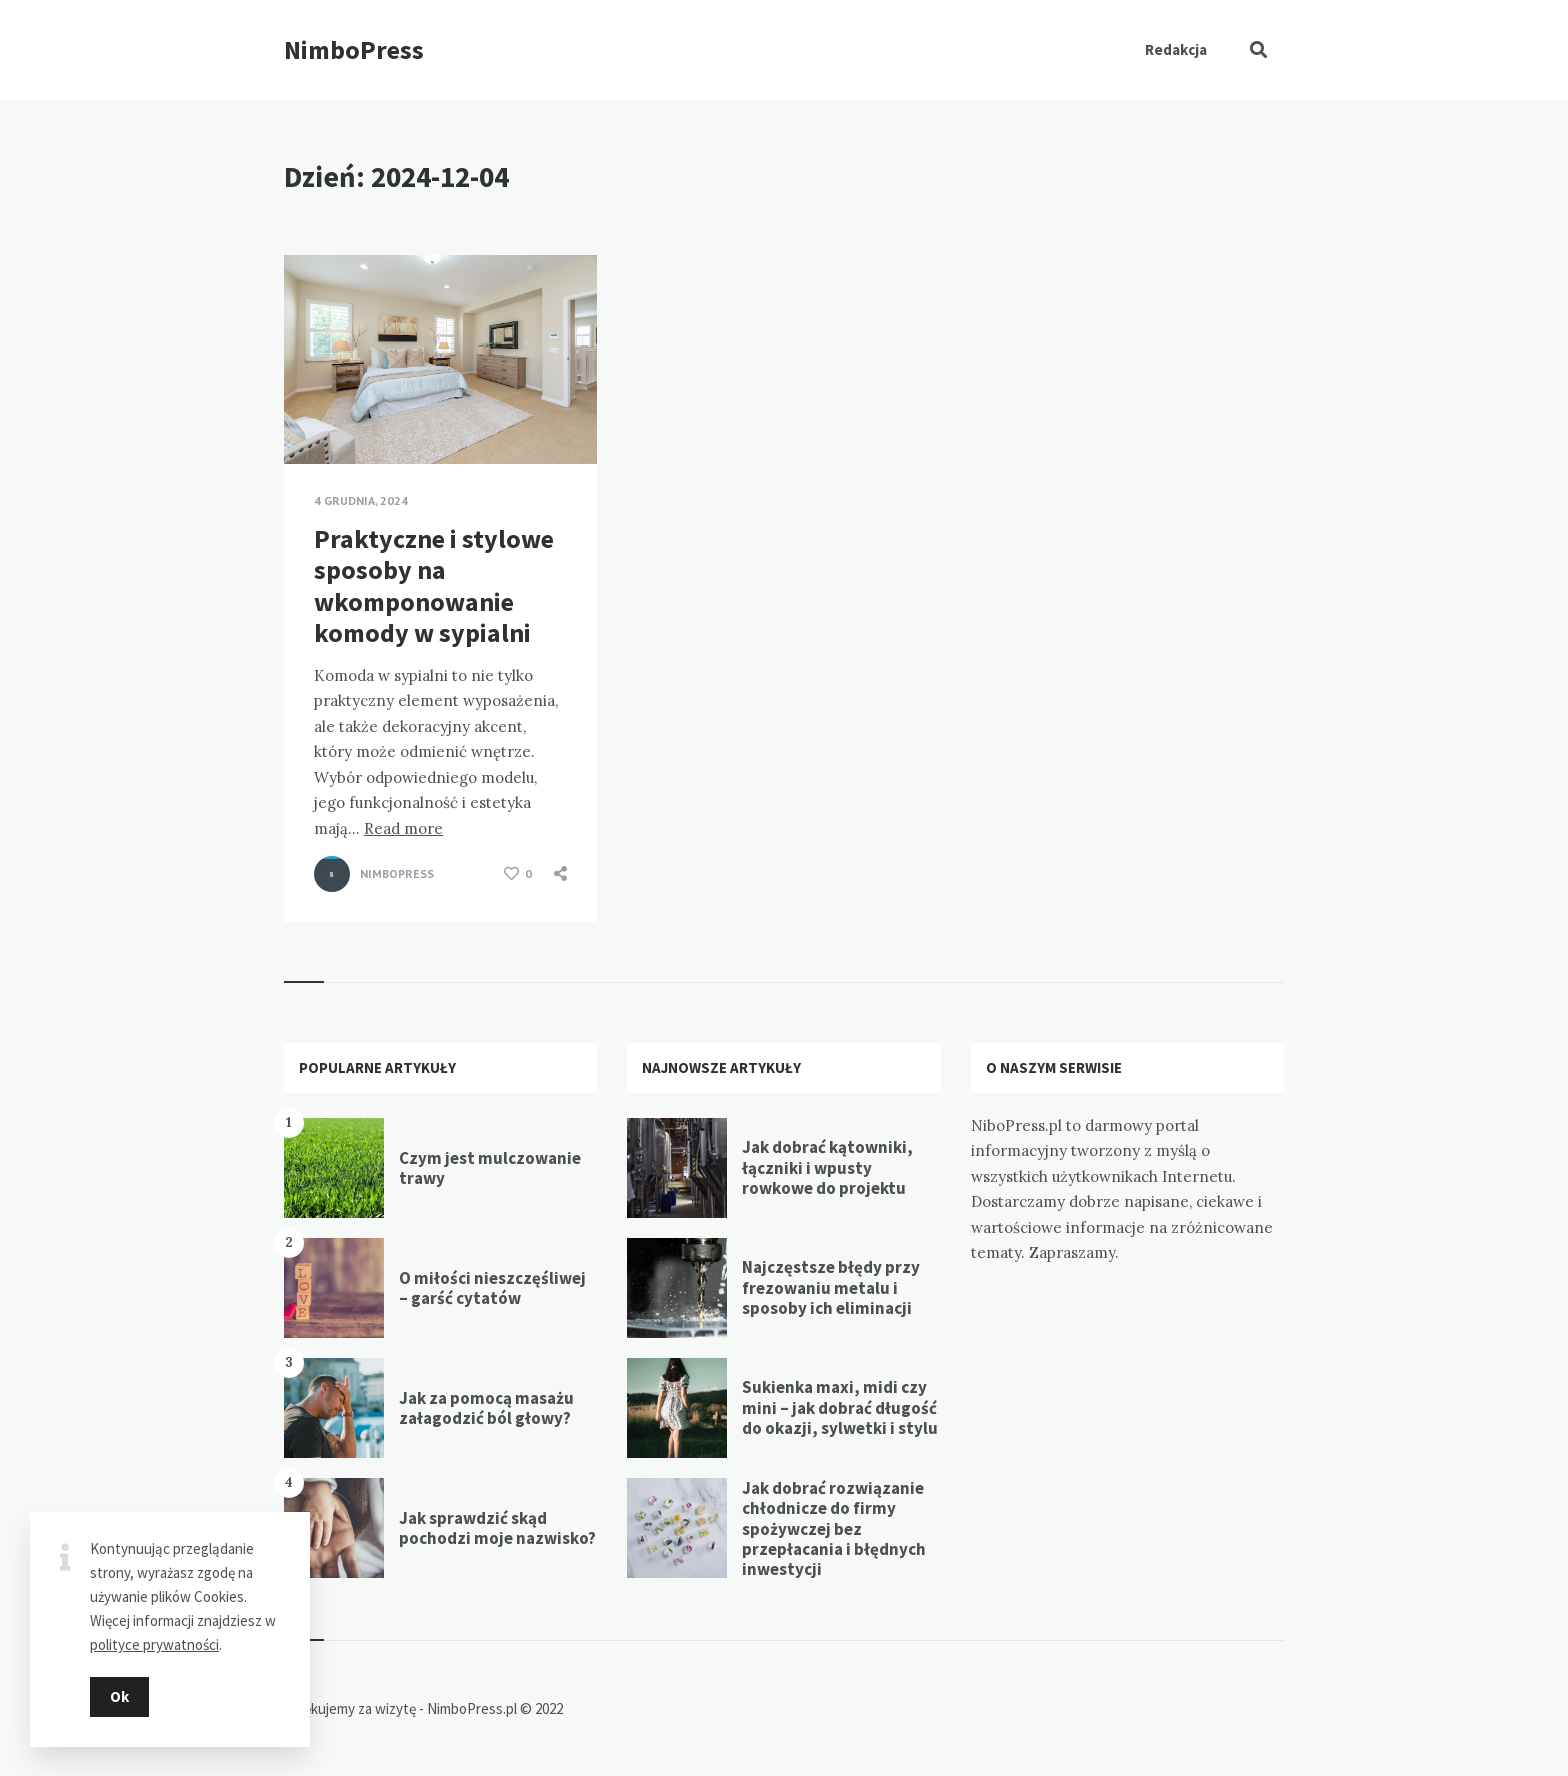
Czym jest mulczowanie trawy (490, 1168)
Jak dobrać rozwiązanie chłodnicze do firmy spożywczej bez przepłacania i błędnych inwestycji (834, 1529)
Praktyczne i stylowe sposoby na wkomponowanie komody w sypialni (434, 585)
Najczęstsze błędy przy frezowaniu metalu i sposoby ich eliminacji (831, 1287)
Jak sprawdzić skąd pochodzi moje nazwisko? (497, 1528)
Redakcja (1176, 49)
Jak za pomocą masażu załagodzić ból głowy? (486, 1408)
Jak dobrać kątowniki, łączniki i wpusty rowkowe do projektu (827, 1167)
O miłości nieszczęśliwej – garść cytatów (492, 1288)
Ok (119, 1695)
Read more (403, 828)
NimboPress (354, 49)
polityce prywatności (154, 1643)
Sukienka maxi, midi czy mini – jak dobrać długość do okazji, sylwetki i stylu (840, 1407)
